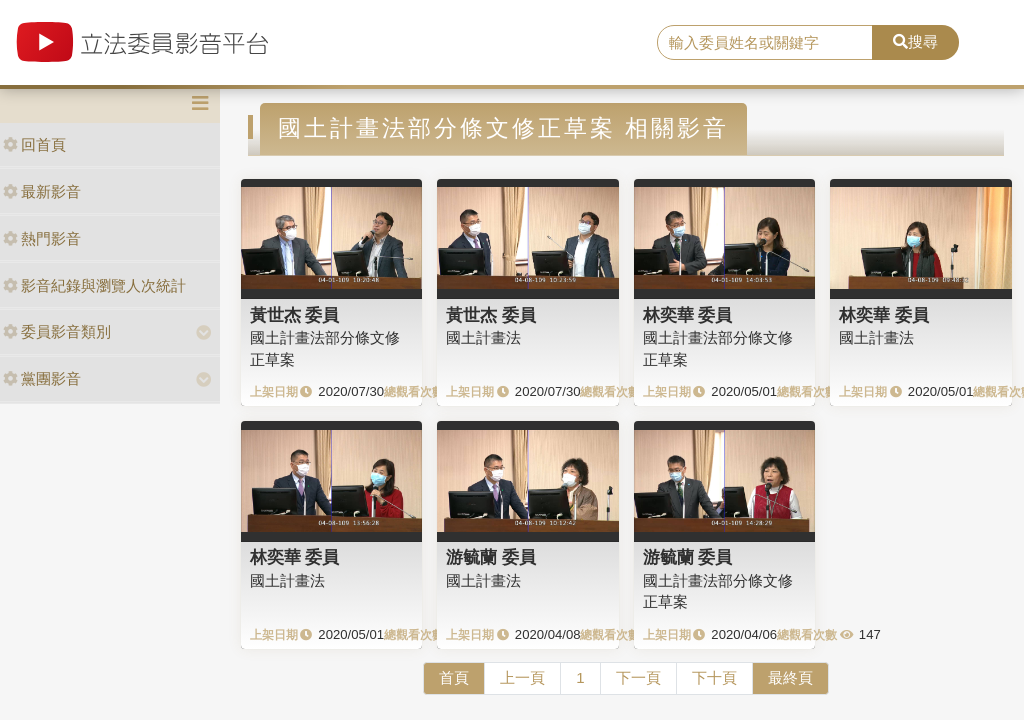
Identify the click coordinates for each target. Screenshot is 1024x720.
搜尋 (915, 41)
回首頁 (34, 144)
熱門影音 (42, 238)
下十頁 (714, 677)
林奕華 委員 (688, 315)
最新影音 (42, 191)
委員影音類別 (57, 331)
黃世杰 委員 (295, 315)
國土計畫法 (483, 337)
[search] (765, 43)
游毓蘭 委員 (491, 557)
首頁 (454, 677)
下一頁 (638, 677)
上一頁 (522, 677)
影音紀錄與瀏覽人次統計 (94, 285)
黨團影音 (42, 378)
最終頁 (790, 677)
